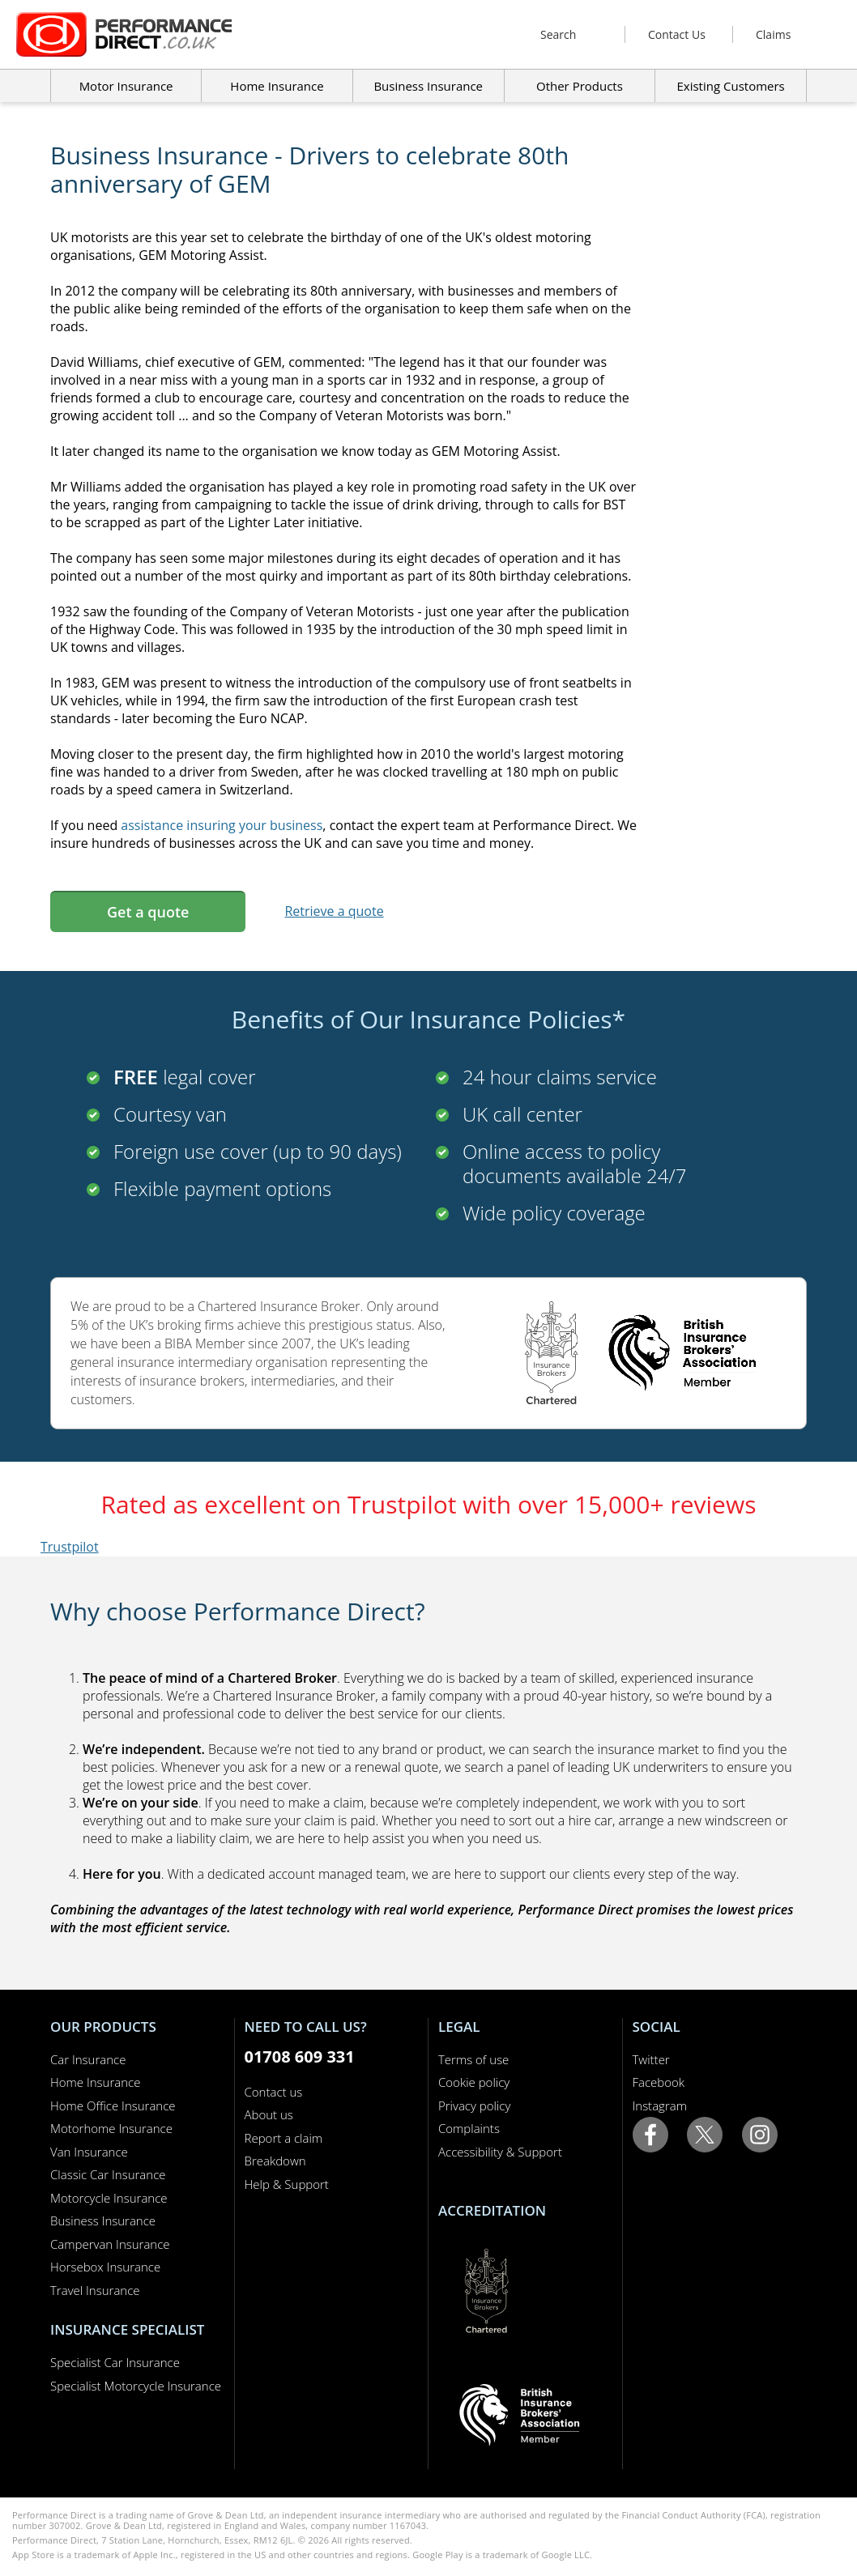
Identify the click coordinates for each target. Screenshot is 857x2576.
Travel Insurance (95, 2290)
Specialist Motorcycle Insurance (135, 2386)
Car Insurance (88, 2059)
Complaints (469, 2128)
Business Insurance (428, 86)
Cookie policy (474, 2082)
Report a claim (284, 2138)
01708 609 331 (300, 2056)
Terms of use (473, 2059)
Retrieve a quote (333, 911)
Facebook (659, 2082)
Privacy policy (474, 2105)
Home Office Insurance (113, 2105)
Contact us (274, 2092)
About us (269, 2114)
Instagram (660, 2105)
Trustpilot (70, 1547)
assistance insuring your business (221, 825)
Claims (773, 34)
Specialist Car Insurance (115, 2362)
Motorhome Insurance (111, 2128)
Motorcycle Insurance (109, 2198)
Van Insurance (89, 2152)
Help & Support (287, 2184)
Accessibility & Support (500, 2152)
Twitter (651, 2059)
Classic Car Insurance (108, 2174)
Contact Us (677, 34)
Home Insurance (95, 2082)
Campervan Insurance (110, 2244)
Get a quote (148, 912)
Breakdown (275, 2160)
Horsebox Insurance (105, 2267)
